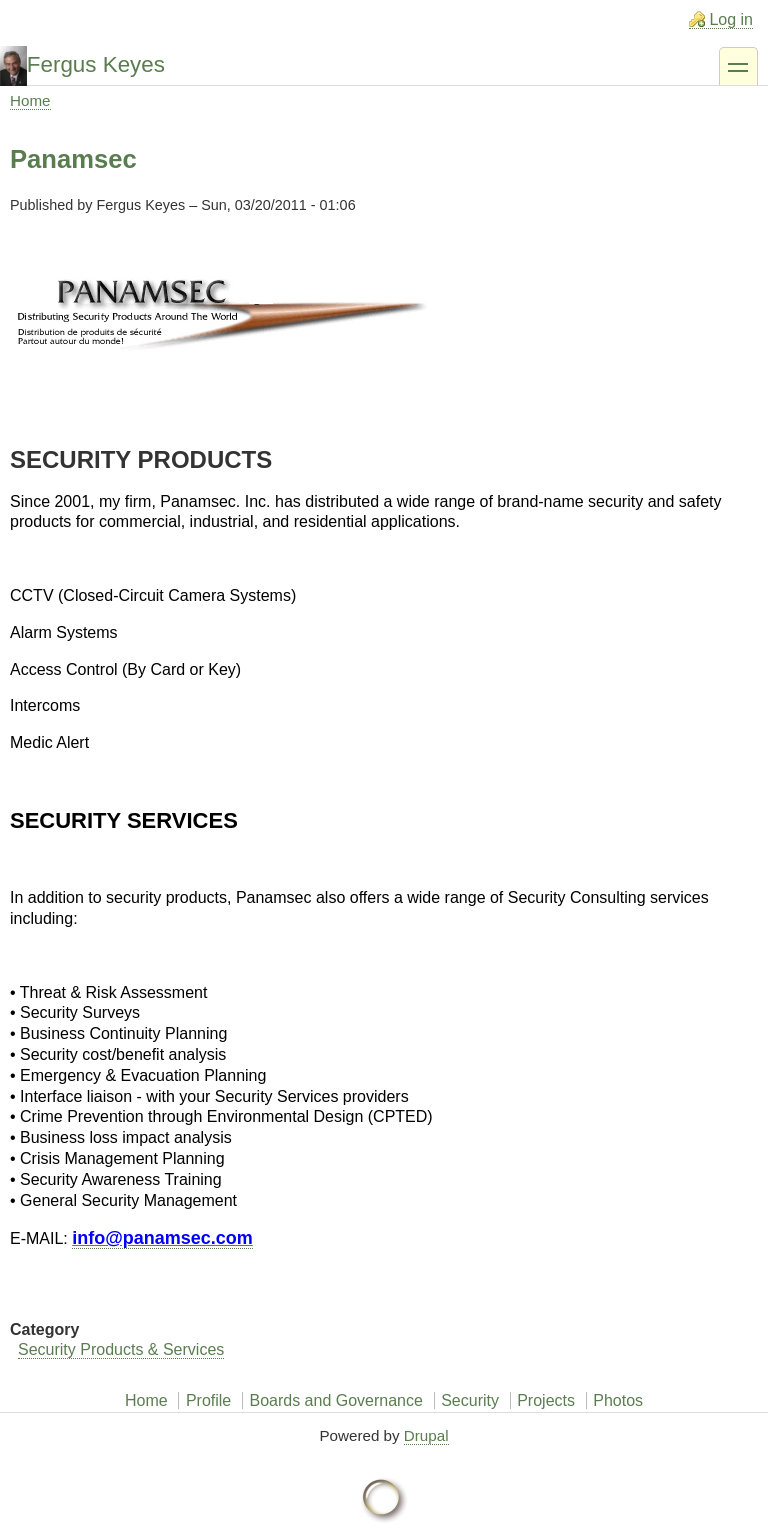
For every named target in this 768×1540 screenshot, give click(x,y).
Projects (546, 1400)
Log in (731, 19)
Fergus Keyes (96, 64)
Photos (618, 1400)
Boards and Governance (335, 1400)
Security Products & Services (121, 1349)
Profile (208, 1400)
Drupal (426, 1435)
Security (470, 1400)
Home (30, 100)
